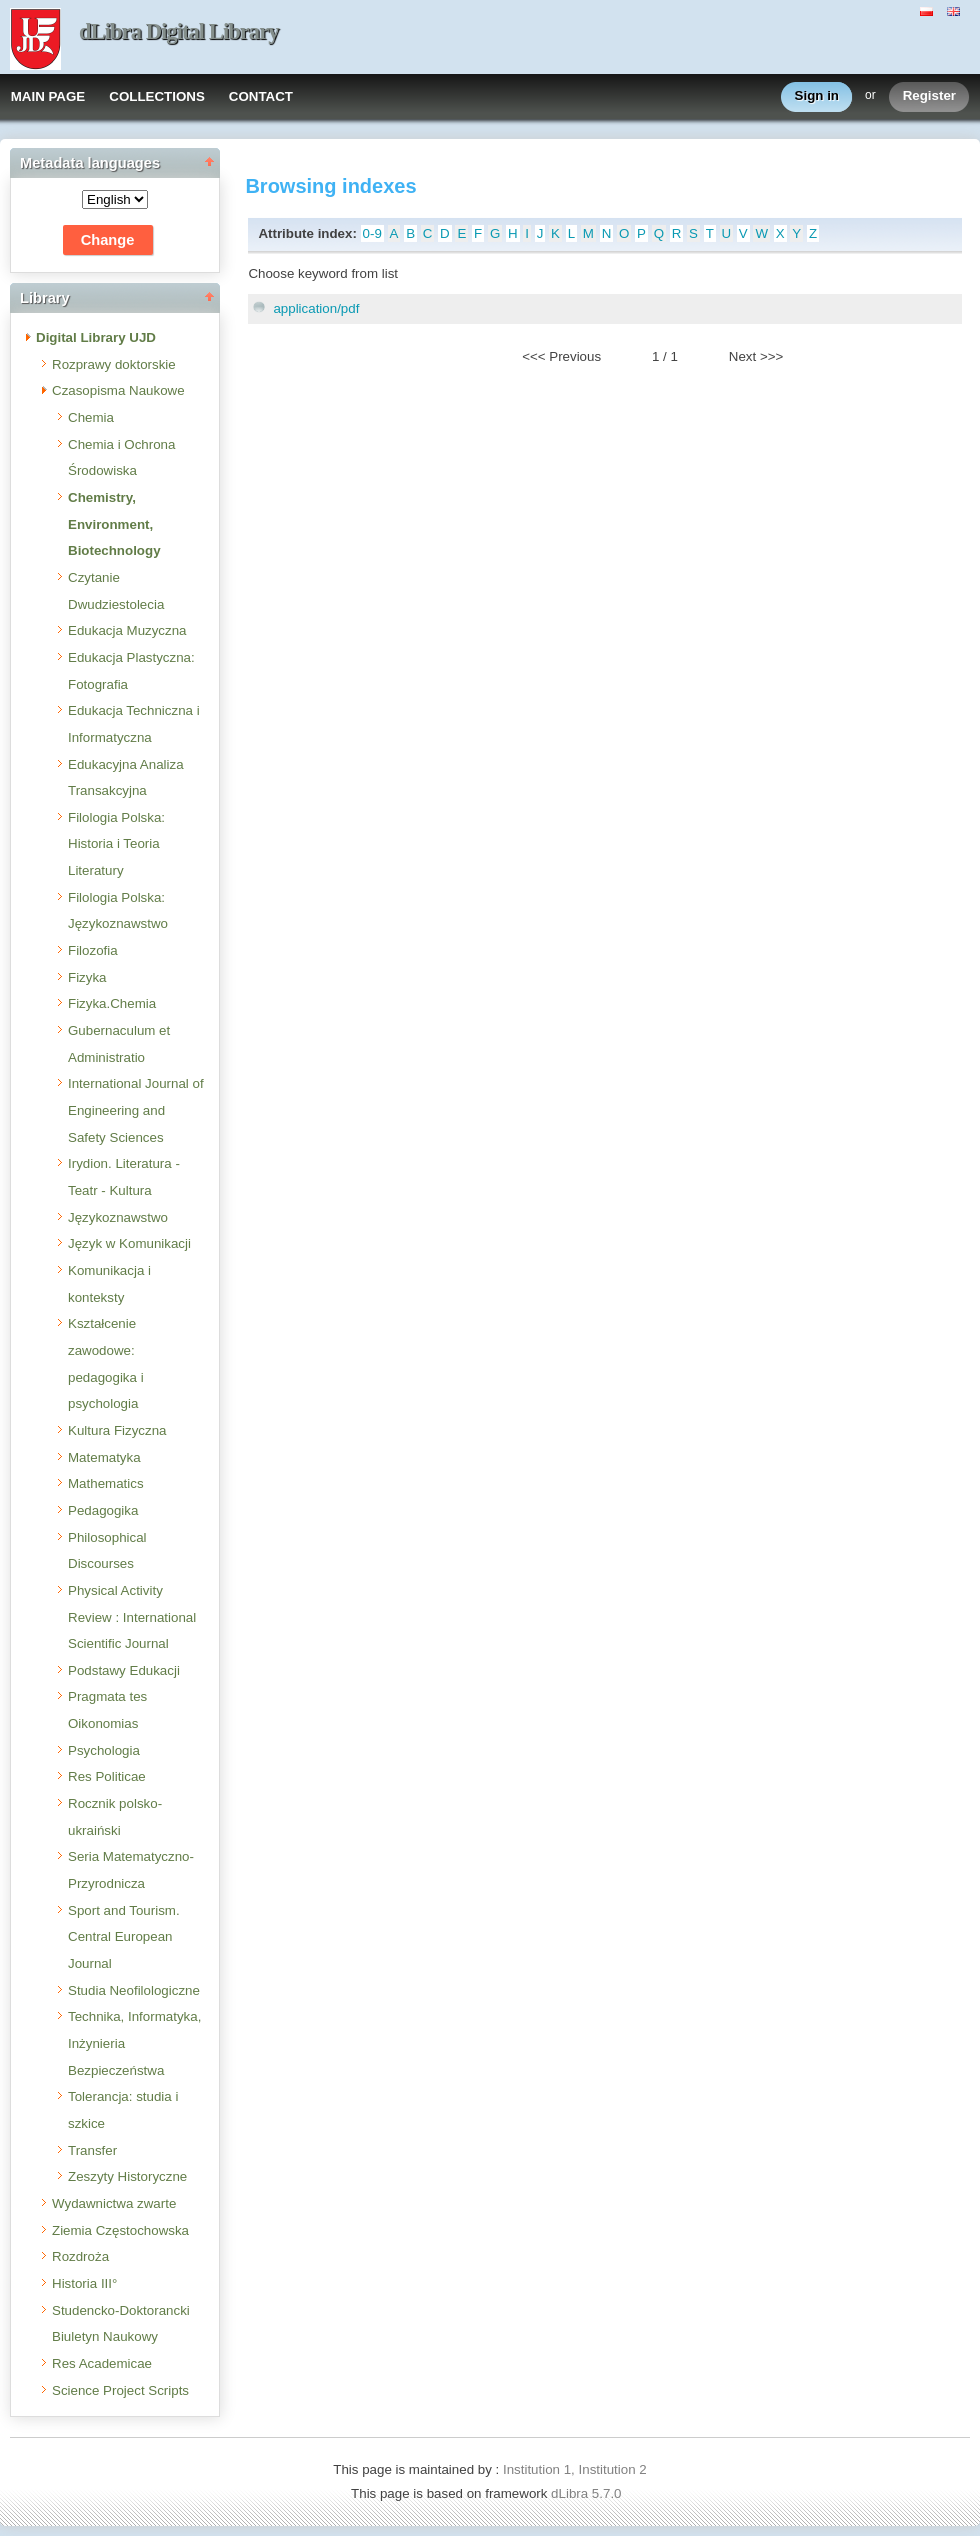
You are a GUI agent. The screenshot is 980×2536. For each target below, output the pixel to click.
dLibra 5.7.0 (588, 2493)
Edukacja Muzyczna (127, 630)
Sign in (817, 96)
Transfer (92, 2150)
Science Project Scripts (120, 2390)
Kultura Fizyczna (117, 1430)
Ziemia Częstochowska (120, 2230)
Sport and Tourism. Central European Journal (124, 1937)
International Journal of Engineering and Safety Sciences (136, 1110)
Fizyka (87, 977)
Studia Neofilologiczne (134, 1990)
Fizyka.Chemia (112, 1003)
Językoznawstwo (118, 1217)
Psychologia (104, 1750)
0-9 (372, 233)
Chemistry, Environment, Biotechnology (114, 524)
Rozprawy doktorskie (114, 364)
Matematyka (104, 1457)
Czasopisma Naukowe (118, 390)
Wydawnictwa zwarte (114, 2203)
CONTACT (261, 96)
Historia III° (84, 2283)
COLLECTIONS (157, 96)
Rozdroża (80, 2256)
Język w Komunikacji (129, 1243)
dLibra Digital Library (179, 31)
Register (929, 96)
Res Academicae (102, 2363)
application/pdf (316, 308)
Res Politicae (107, 1776)
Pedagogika (103, 1510)
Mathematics (106, 1483)
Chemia (91, 417)
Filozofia (93, 950)
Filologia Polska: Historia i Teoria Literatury (116, 844)
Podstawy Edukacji (124, 1670)
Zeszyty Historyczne (127, 2176)
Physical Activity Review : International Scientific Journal (132, 1617)
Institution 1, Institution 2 (575, 2469)
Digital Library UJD (96, 337)
